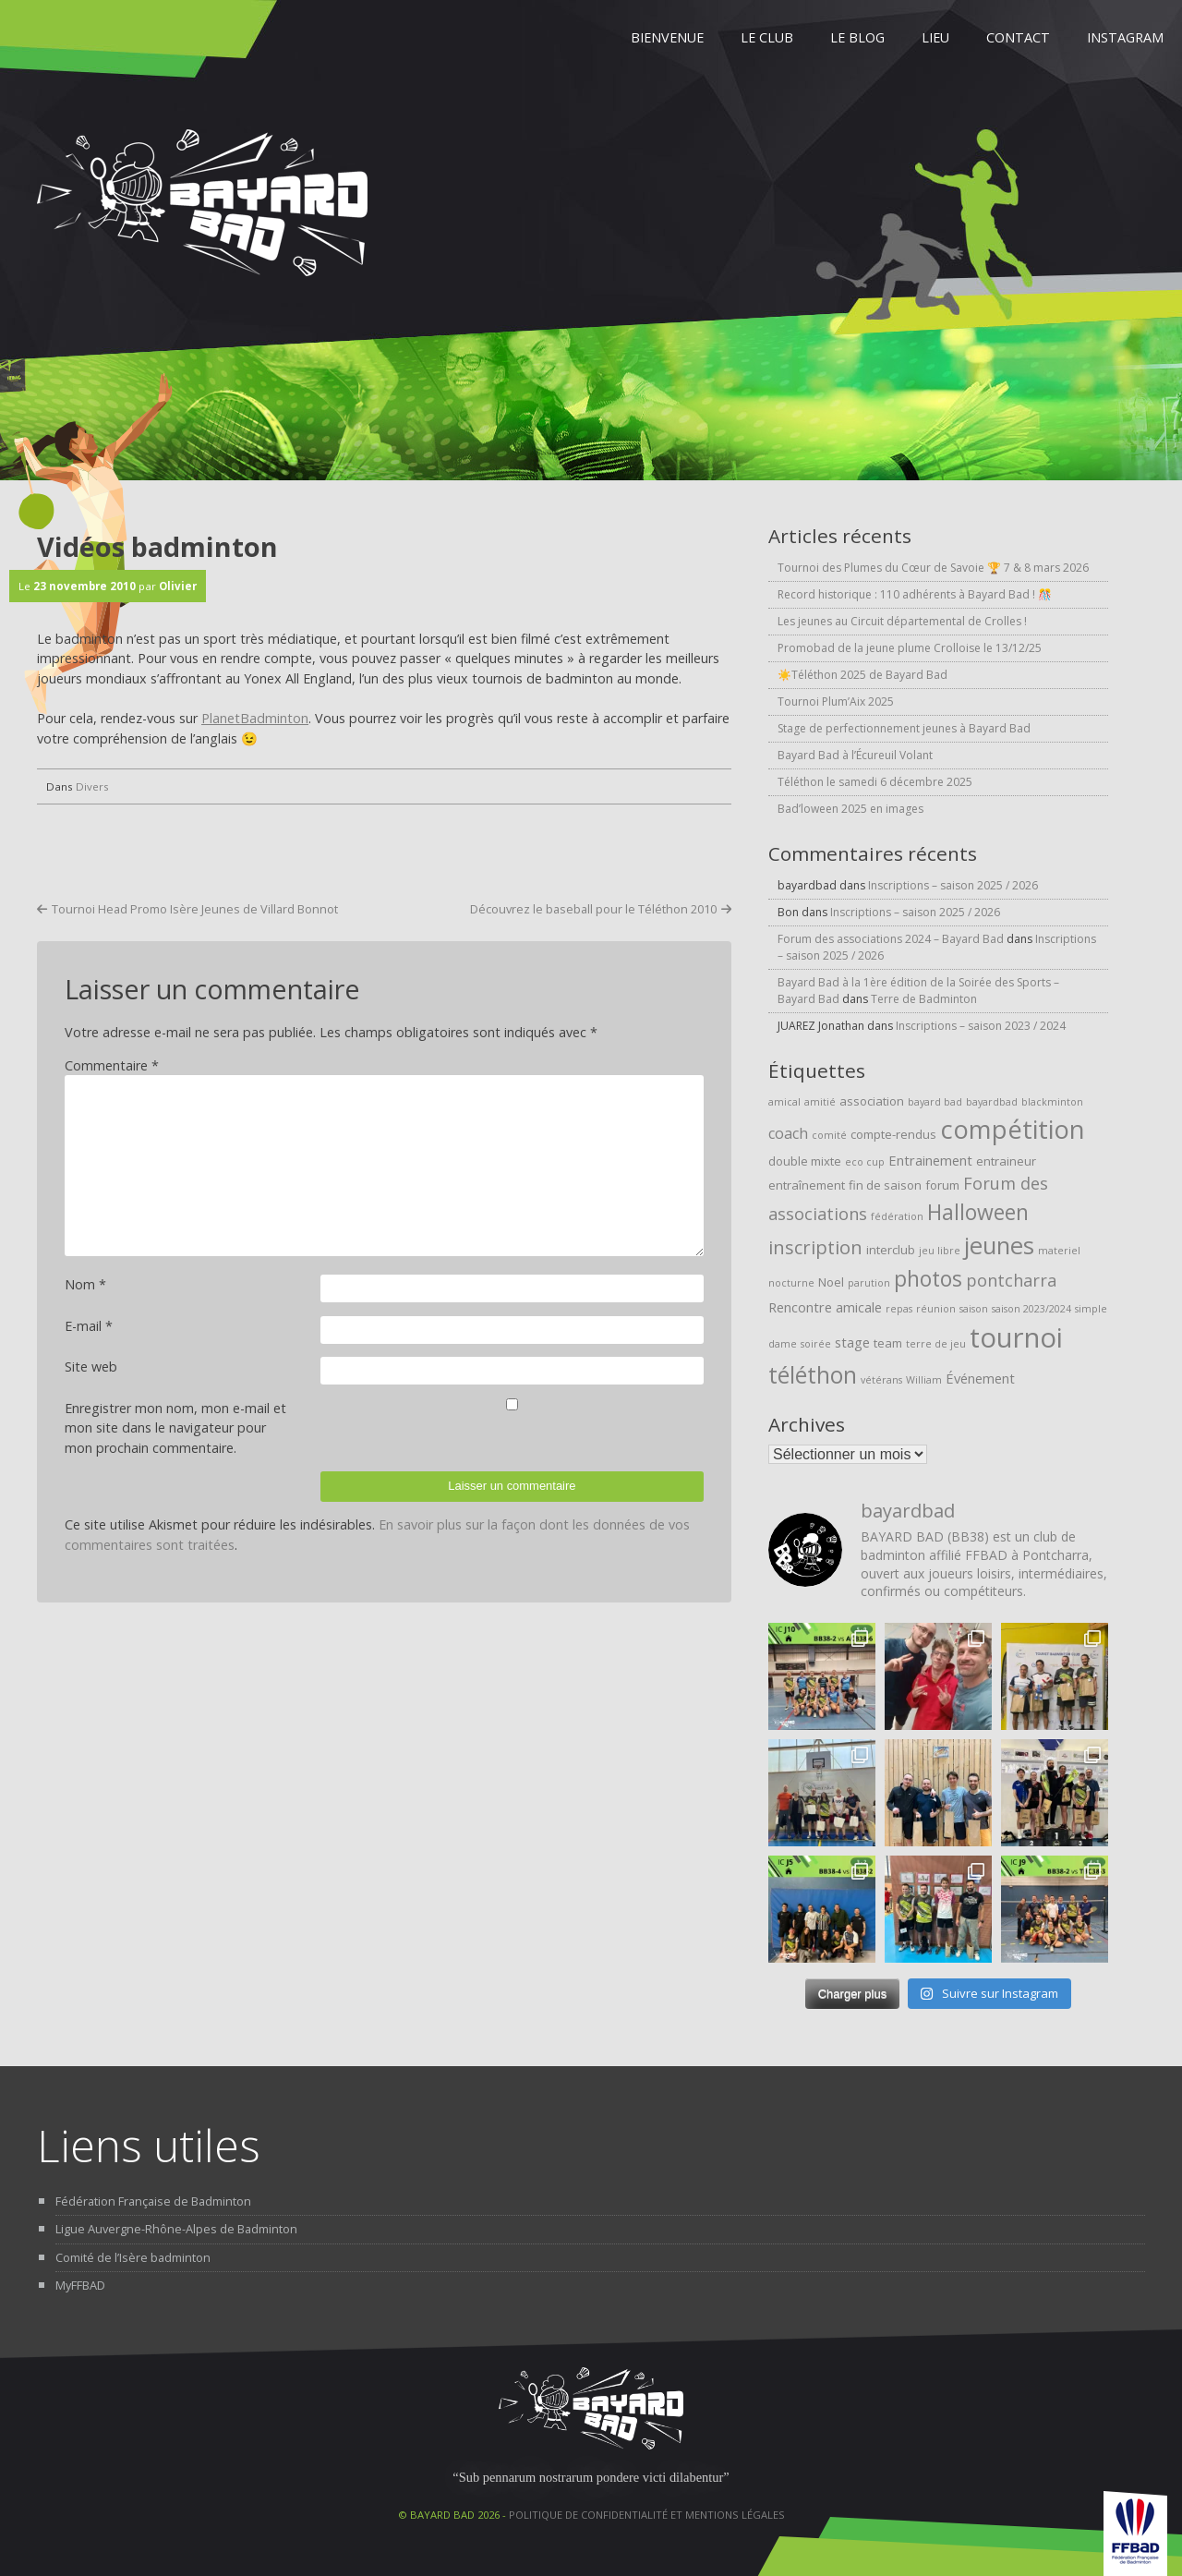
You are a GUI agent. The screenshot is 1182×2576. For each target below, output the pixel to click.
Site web (91, 1366)
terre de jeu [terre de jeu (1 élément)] (936, 1343)
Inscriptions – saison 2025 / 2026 (953, 885)
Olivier (178, 586)
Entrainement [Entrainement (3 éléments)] (930, 1160)
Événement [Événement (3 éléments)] (980, 1378)
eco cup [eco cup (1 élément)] (865, 1161)
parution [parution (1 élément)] (869, 1282)
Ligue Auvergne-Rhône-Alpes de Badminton (176, 2228)
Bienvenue (667, 37)
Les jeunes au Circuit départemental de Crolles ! (902, 621)
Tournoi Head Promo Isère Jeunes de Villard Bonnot (195, 909)
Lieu (935, 37)
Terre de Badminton (924, 999)
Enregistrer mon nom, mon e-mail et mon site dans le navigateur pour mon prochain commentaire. (175, 1428)
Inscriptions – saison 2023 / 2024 (981, 1026)
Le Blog (857, 37)
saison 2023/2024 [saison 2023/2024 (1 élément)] (1031, 1308)
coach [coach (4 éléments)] (788, 1133)
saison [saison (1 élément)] (973, 1308)
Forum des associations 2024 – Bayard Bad (891, 939)
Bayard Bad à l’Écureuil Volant (855, 755)
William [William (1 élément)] (924, 1379)
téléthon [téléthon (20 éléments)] (812, 1375)
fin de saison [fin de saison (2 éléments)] (885, 1185)
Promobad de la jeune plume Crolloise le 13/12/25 (910, 648)
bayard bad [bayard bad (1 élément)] (935, 1101)
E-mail (89, 1326)
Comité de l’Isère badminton (133, 2257)
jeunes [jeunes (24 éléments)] (999, 1245)
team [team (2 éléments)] (888, 1343)
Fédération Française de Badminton (153, 2201)
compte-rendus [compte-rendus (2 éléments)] (893, 1134)
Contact (1018, 37)
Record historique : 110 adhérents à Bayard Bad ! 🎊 (915, 594)
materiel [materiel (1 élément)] (1059, 1250)
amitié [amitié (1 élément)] (820, 1101)
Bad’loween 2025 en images (850, 808)
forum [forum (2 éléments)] (942, 1185)
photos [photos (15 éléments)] (928, 1278)
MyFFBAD (80, 2285)
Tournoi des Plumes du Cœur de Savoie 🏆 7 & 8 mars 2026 (933, 567)
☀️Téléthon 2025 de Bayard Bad (862, 675)
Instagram (1125, 37)
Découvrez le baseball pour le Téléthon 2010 (593, 909)
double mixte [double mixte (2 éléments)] (804, 1161)
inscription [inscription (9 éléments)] (815, 1247)
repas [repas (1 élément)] (899, 1308)
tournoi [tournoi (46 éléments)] (1016, 1337)
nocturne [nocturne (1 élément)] (791, 1282)
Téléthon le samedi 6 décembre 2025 (875, 782)
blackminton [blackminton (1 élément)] (1052, 1101)
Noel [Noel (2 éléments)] (831, 1282)
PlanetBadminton (254, 718)
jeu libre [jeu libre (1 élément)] (939, 1250)
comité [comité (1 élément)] (829, 1135)
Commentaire (112, 1065)
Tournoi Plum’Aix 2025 (836, 701)
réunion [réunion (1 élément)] (936, 1308)
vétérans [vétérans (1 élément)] (881, 1379)
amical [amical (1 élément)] (784, 1101)
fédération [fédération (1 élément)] (897, 1216)
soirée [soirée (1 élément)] (816, 1343)
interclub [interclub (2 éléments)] (890, 1249)
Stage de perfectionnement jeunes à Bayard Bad (904, 728)
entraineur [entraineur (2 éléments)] (1006, 1161)
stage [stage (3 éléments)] (852, 1342)
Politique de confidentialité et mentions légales (647, 2515)
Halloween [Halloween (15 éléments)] (978, 1212)
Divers (92, 786)
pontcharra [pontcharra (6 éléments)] (1011, 1280)
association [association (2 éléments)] (871, 1101)
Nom (85, 1284)
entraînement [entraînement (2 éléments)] (806, 1185)
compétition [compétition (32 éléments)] (1012, 1129)
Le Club (767, 37)
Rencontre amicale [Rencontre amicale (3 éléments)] (825, 1307)
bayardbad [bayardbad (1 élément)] (992, 1101)
